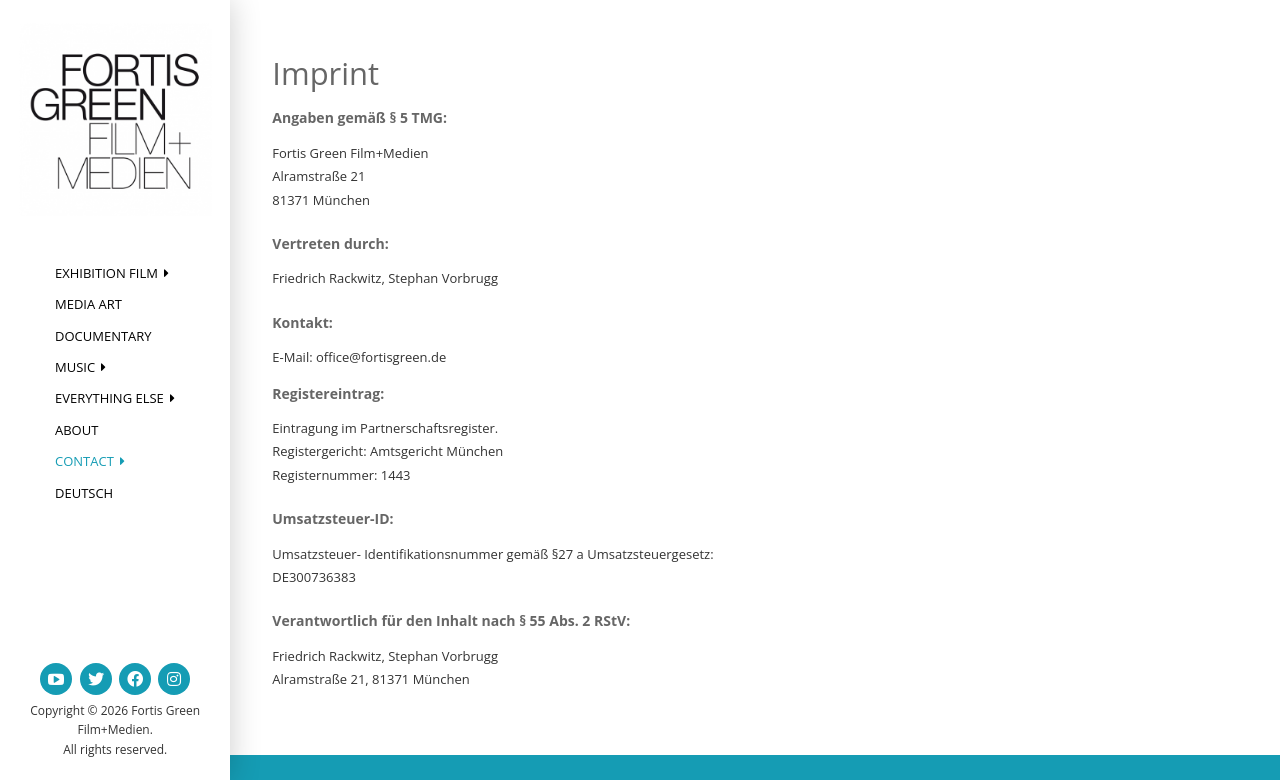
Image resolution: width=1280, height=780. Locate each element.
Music (75, 367)
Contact (84, 461)
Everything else (109, 398)
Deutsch (84, 493)
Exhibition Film (106, 273)
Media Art (88, 304)
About (76, 430)
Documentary (103, 336)
